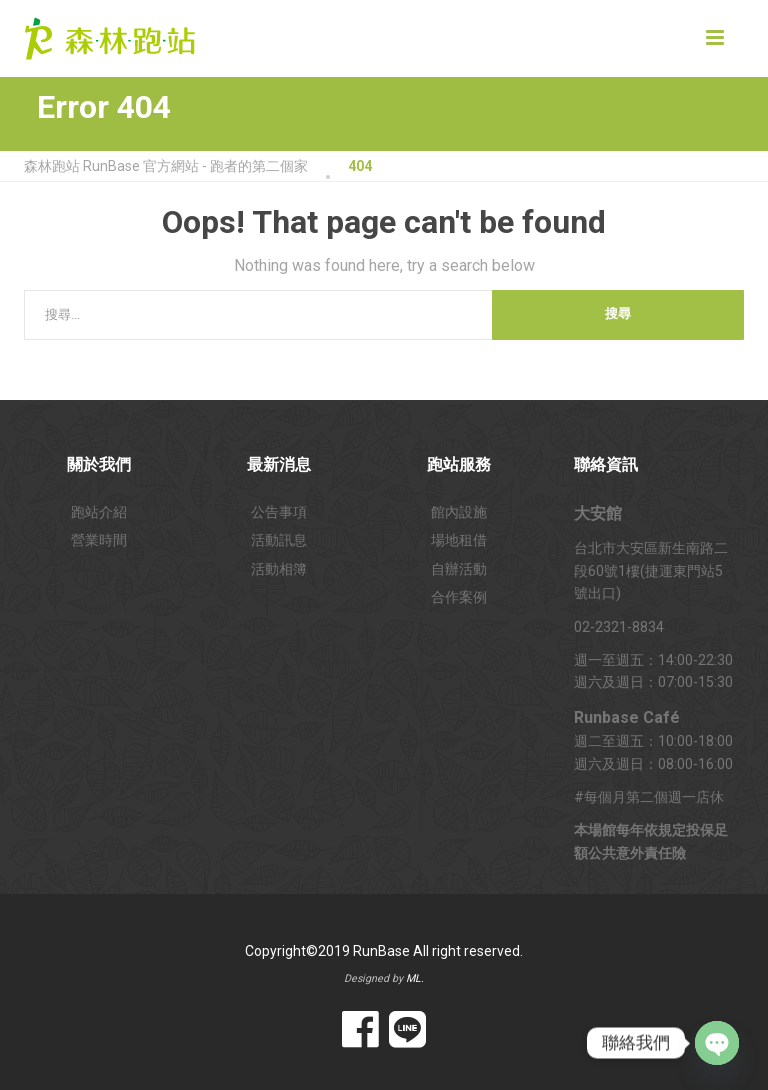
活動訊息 (279, 540)
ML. (415, 978)
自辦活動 (459, 569)
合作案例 (459, 597)
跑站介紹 (99, 512)
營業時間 (99, 540)
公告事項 (279, 512)
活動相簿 (279, 569)
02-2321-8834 (619, 627)
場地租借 (459, 540)
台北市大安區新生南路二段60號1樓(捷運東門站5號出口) (651, 570)
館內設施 (459, 512)
